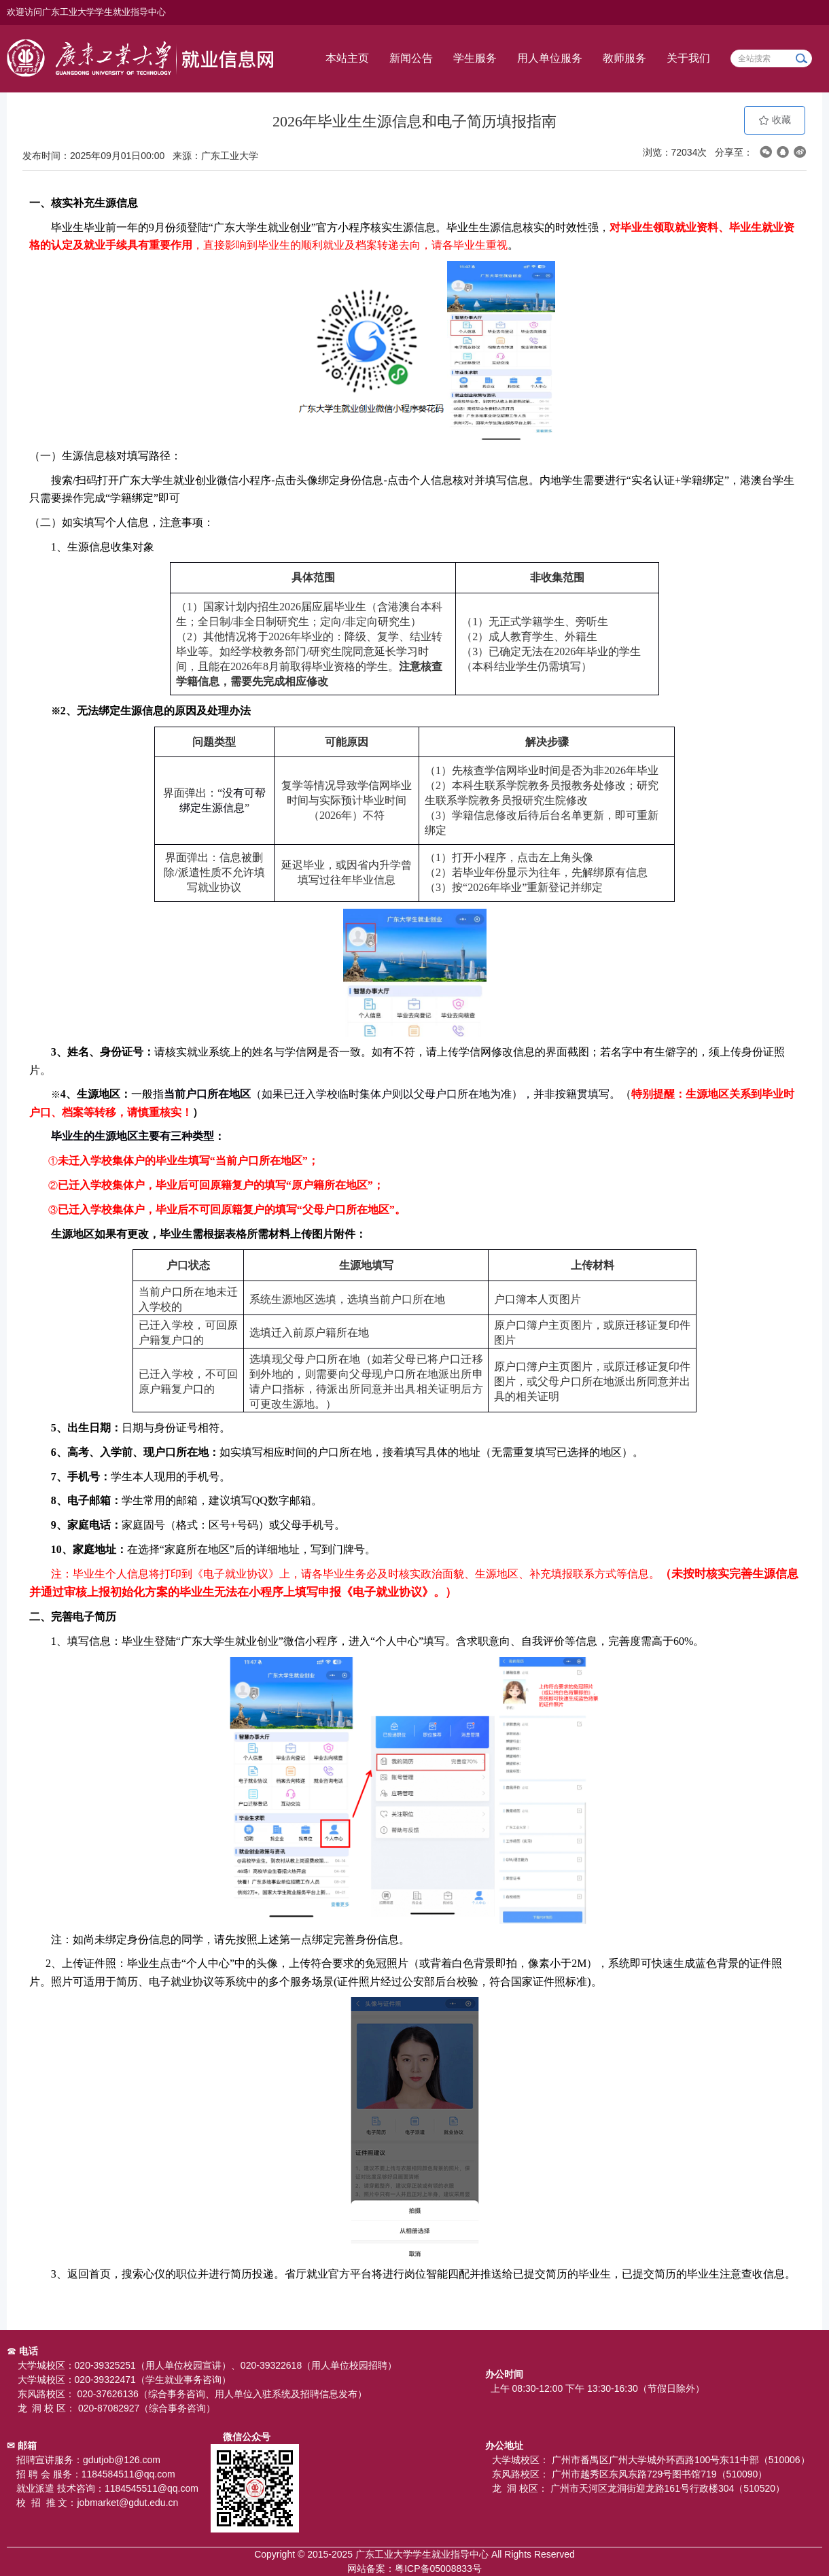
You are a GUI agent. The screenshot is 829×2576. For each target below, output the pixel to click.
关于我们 (688, 58)
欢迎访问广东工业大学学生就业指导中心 (86, 12)
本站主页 (347, 58)
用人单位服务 (549, 58)
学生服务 (475, 58)
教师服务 (624, 58)
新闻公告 (411, 58)
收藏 (774, 120)
